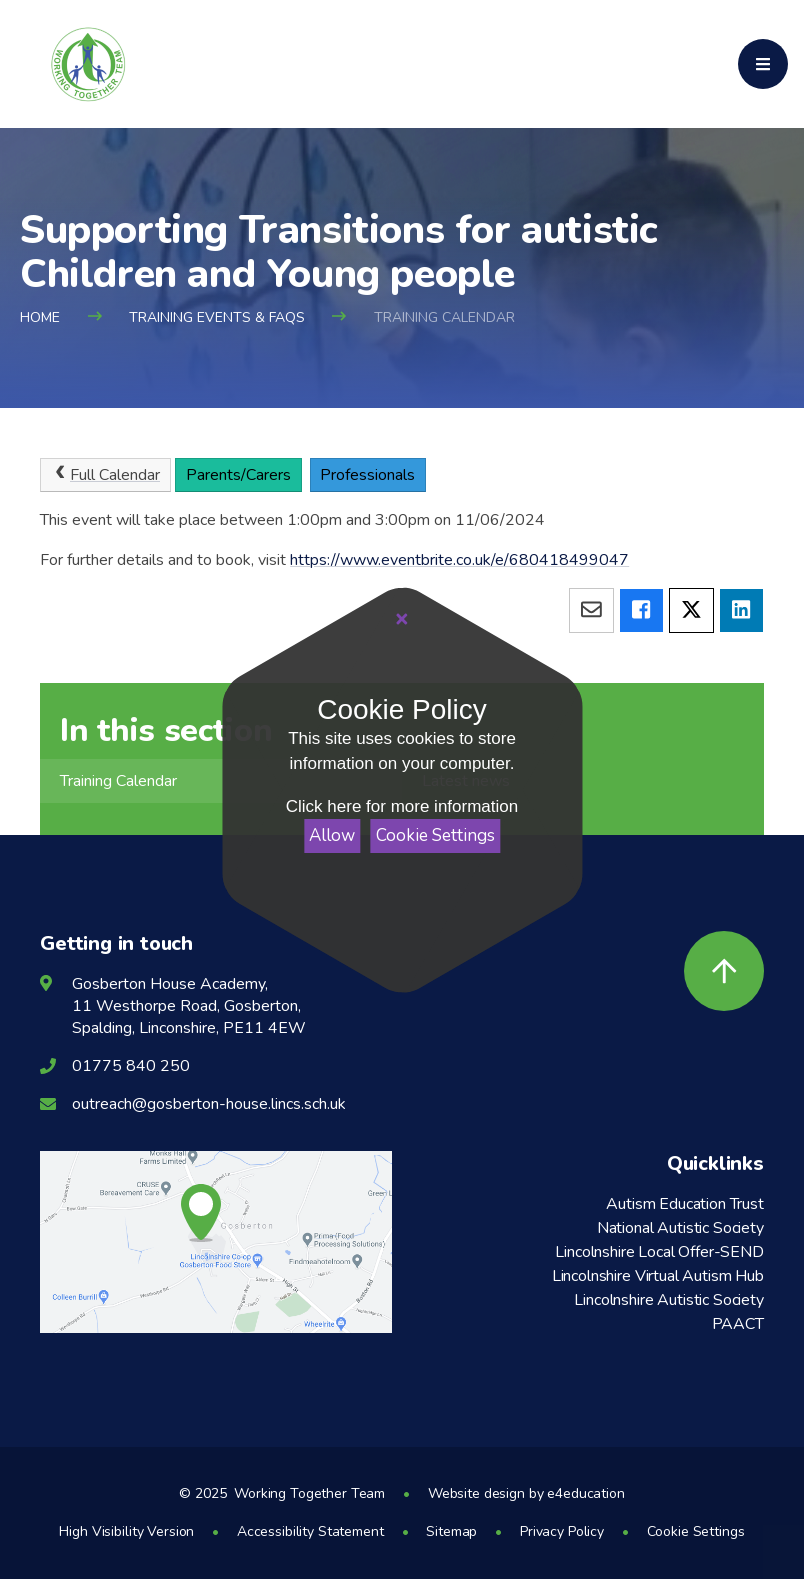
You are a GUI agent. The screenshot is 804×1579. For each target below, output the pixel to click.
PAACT (738, 1324)
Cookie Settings (435, 835)
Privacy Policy (562, 1531)
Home (40, 317)
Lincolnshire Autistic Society (668, 1300)
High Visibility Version (126, 1531)
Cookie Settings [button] (696, 1531)
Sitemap (451, 1531)
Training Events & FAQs (217, 317)
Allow (332, 835)
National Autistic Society (680, 1228)
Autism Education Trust (684, 1204)
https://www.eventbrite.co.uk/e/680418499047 (459, 560)
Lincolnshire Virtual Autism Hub (658, 1276)
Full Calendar (105, 475)
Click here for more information (402, 806)
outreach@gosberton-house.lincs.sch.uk (209, 1104)
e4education (585, 1493)
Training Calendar (444, 317)
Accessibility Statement (310, 1531)
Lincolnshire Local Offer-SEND (659, 1252)
